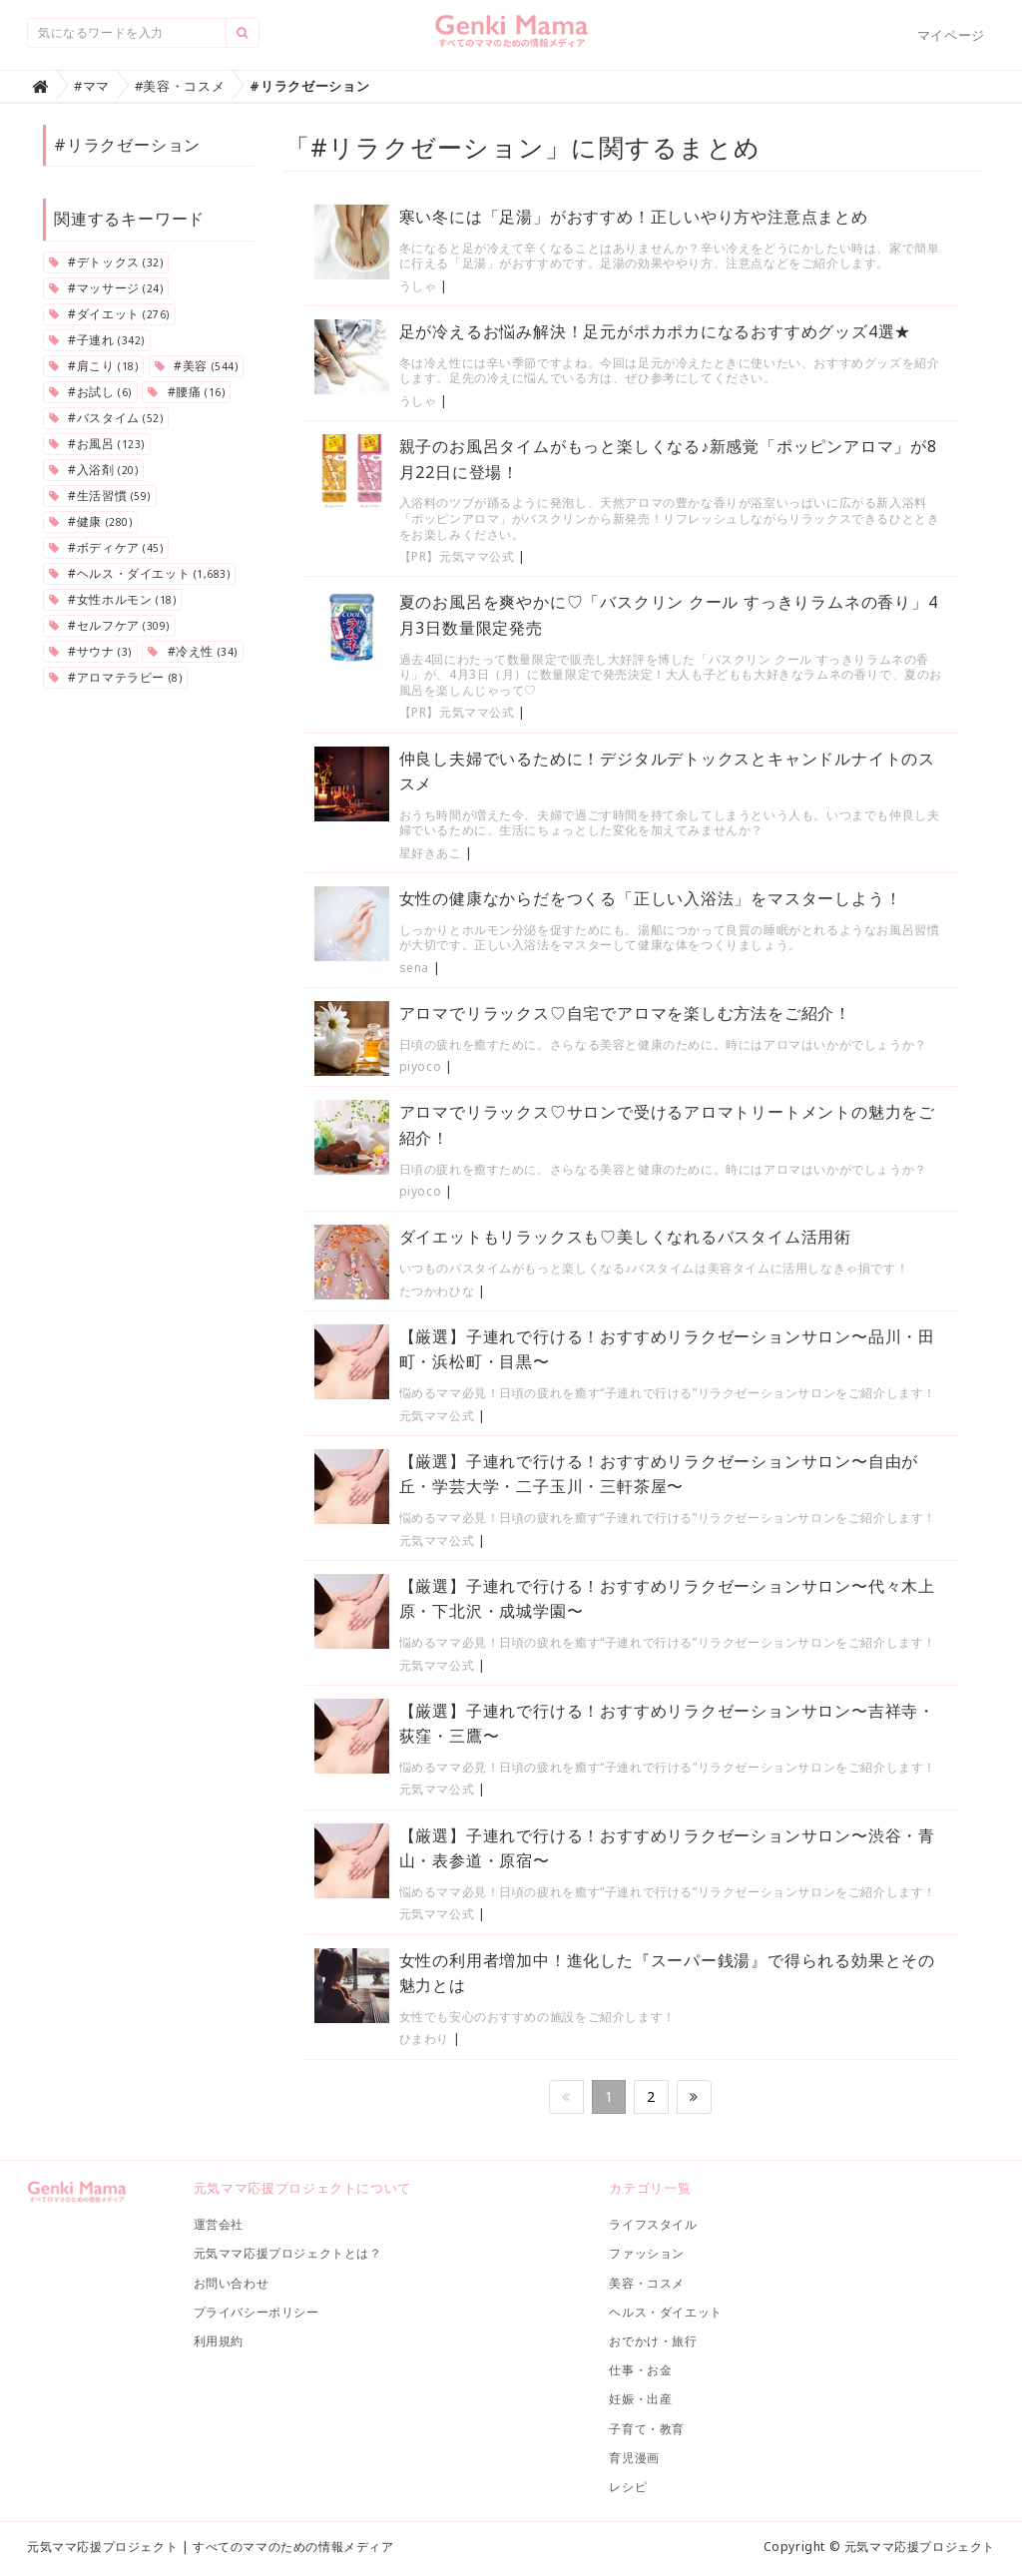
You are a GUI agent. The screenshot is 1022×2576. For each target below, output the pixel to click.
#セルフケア (109, 625)
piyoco (420, 1066)
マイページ (951, 35)
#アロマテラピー (115, 677)
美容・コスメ (647, 2283)
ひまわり (424, 2038)
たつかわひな (437, 1291)
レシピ (628, 2486)
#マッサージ (106, 287)
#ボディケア (106, 547)
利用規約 (219, 2340)
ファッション (647, 2253)
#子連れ (97, 339)
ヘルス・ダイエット (665, 2312)
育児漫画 (634, 2457)
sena (414, 967)
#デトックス (106, 262)
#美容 (196, 365)
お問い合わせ (231, 2283)
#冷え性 (192, 651)
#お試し (90, 391)
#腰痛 (186, 391)
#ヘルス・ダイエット (139, 573)
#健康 (90, 521)
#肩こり (93, 365)
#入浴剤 (93, 469)
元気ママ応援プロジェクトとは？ (288, 2253)
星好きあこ (430, 852)
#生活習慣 (100, 495)
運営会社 (219, 2224)
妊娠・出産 (640, 2398)
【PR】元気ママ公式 (457, 556)
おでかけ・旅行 (653, 2340)
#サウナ (90, 651)
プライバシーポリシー (256, 2312)
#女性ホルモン (112, 599)
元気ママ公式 (437, 1415)
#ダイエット (109, 313)
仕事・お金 (640, 2369)
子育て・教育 (647, 2428)
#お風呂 (97, 443)
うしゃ (418, 285)
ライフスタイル (653, 2224)
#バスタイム (106, 417)
